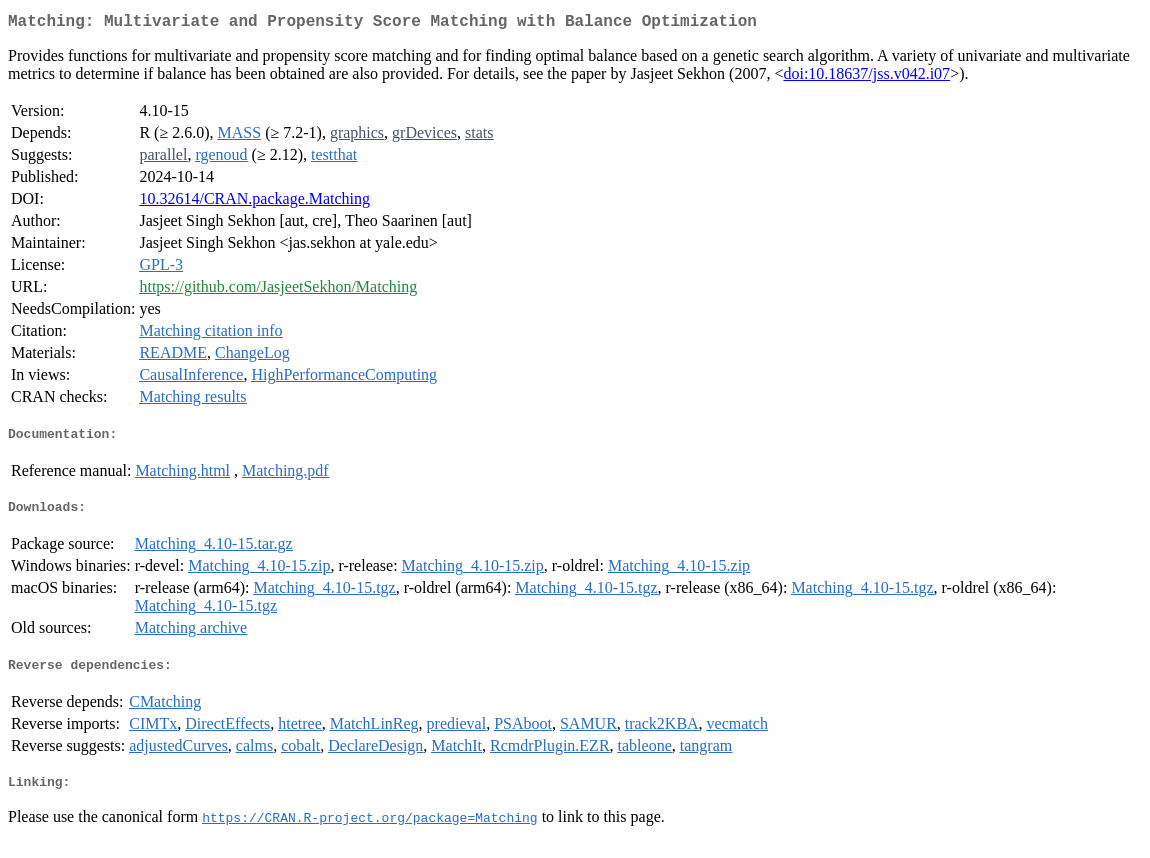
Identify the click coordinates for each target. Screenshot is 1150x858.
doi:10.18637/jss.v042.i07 (866, 77)
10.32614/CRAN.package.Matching (254, 202)
